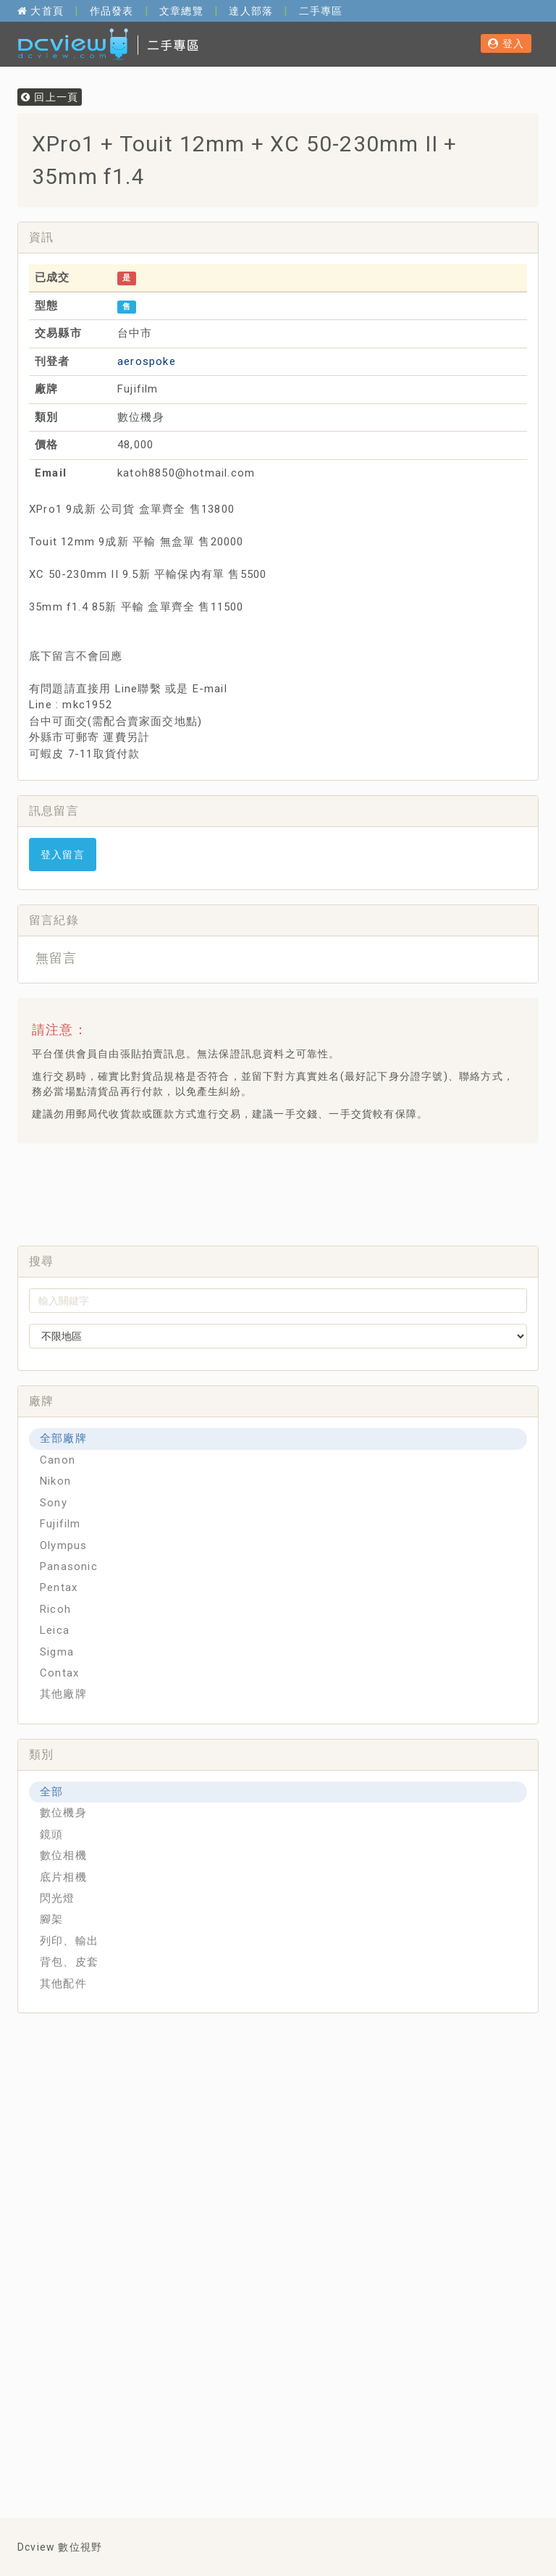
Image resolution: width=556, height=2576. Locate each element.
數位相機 (63, 1855)
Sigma (57, 1651)
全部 (51, 1791)
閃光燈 (57, 1898)
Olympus (63, 1545)
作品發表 (112, 11)
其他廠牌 (63, 1693)
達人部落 (251, 11)
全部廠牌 (63, 1438)
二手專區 (321, 11)
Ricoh (55, 1609)
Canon (57, 1460)
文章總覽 (181, 11)
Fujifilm (60, 1523)
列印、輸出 (69, 1940)
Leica (55, 1630)
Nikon (55, 1481)
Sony (53, 1502)
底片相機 (63, 1877)
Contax (59, 1672)
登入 (506, 43)
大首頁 (40, 11)
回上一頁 (49, 97)
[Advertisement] (291, 1190)
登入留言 (63, 854)
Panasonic (69, 1566)
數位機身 (63, 1812)
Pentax (58, 1587)
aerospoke (146, 361)
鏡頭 (51, 1834)
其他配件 (63, 1983)
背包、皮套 (69, 1961)
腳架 (51, 1919)
